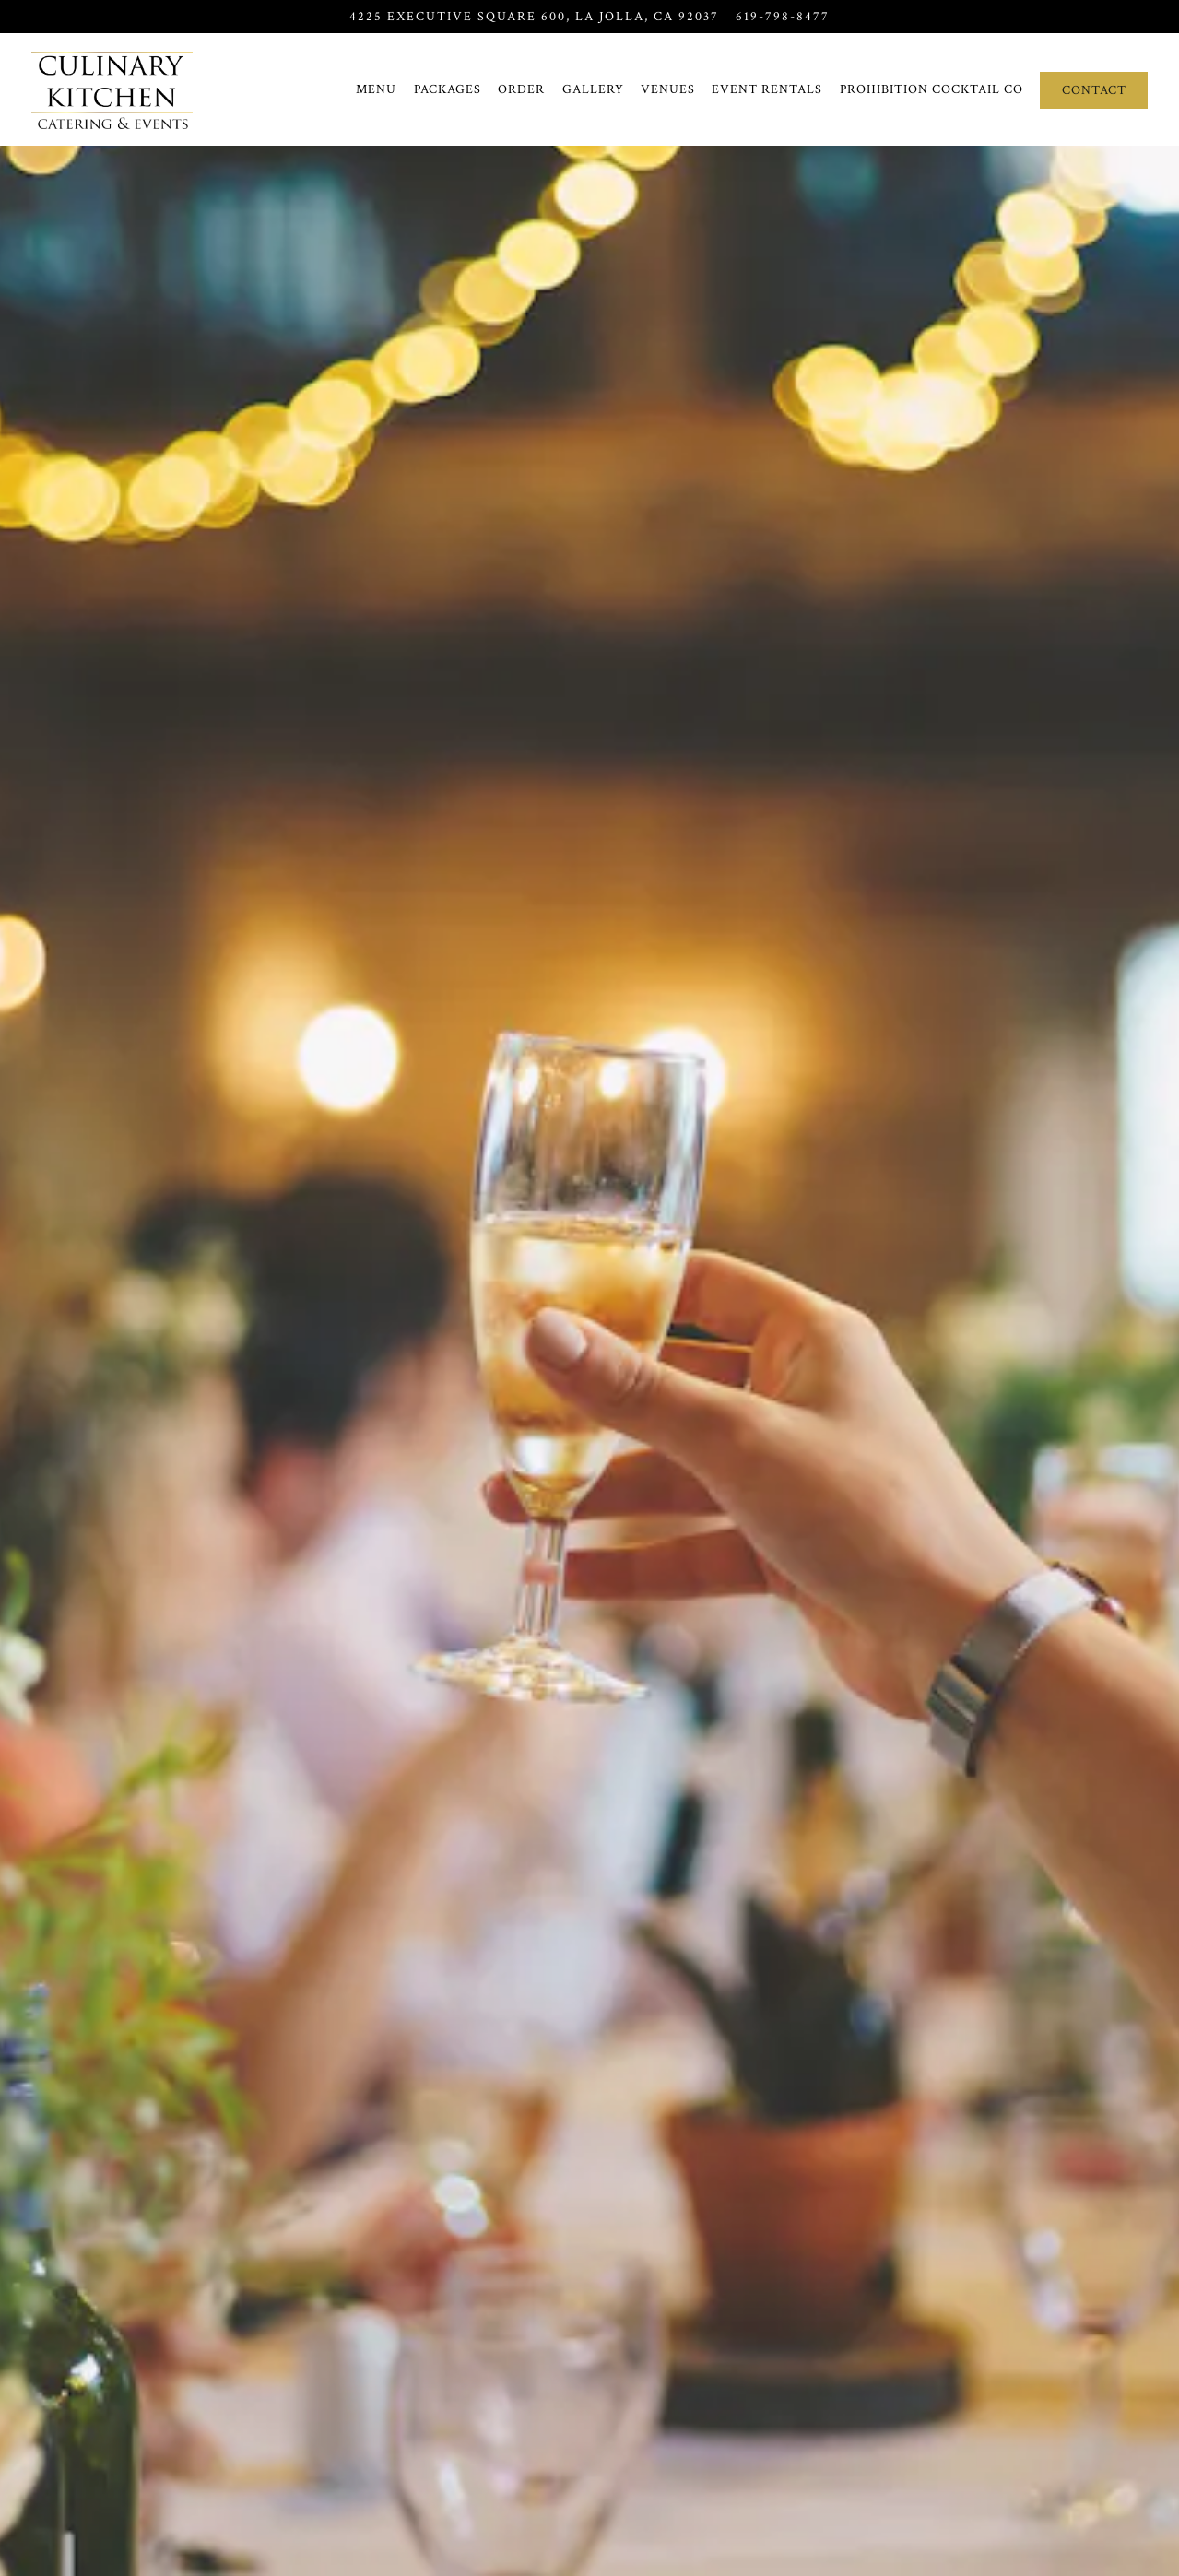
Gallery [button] (593, 89)
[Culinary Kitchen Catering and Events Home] (112, 89)
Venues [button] (668, 89)
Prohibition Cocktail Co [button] (931, 89)
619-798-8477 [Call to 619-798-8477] (783, 16)
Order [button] (521, 89)
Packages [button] (447, 89)
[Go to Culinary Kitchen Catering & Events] (534, 16)
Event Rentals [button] (767, 89)
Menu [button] (376, 89)
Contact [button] (1094, 90)
